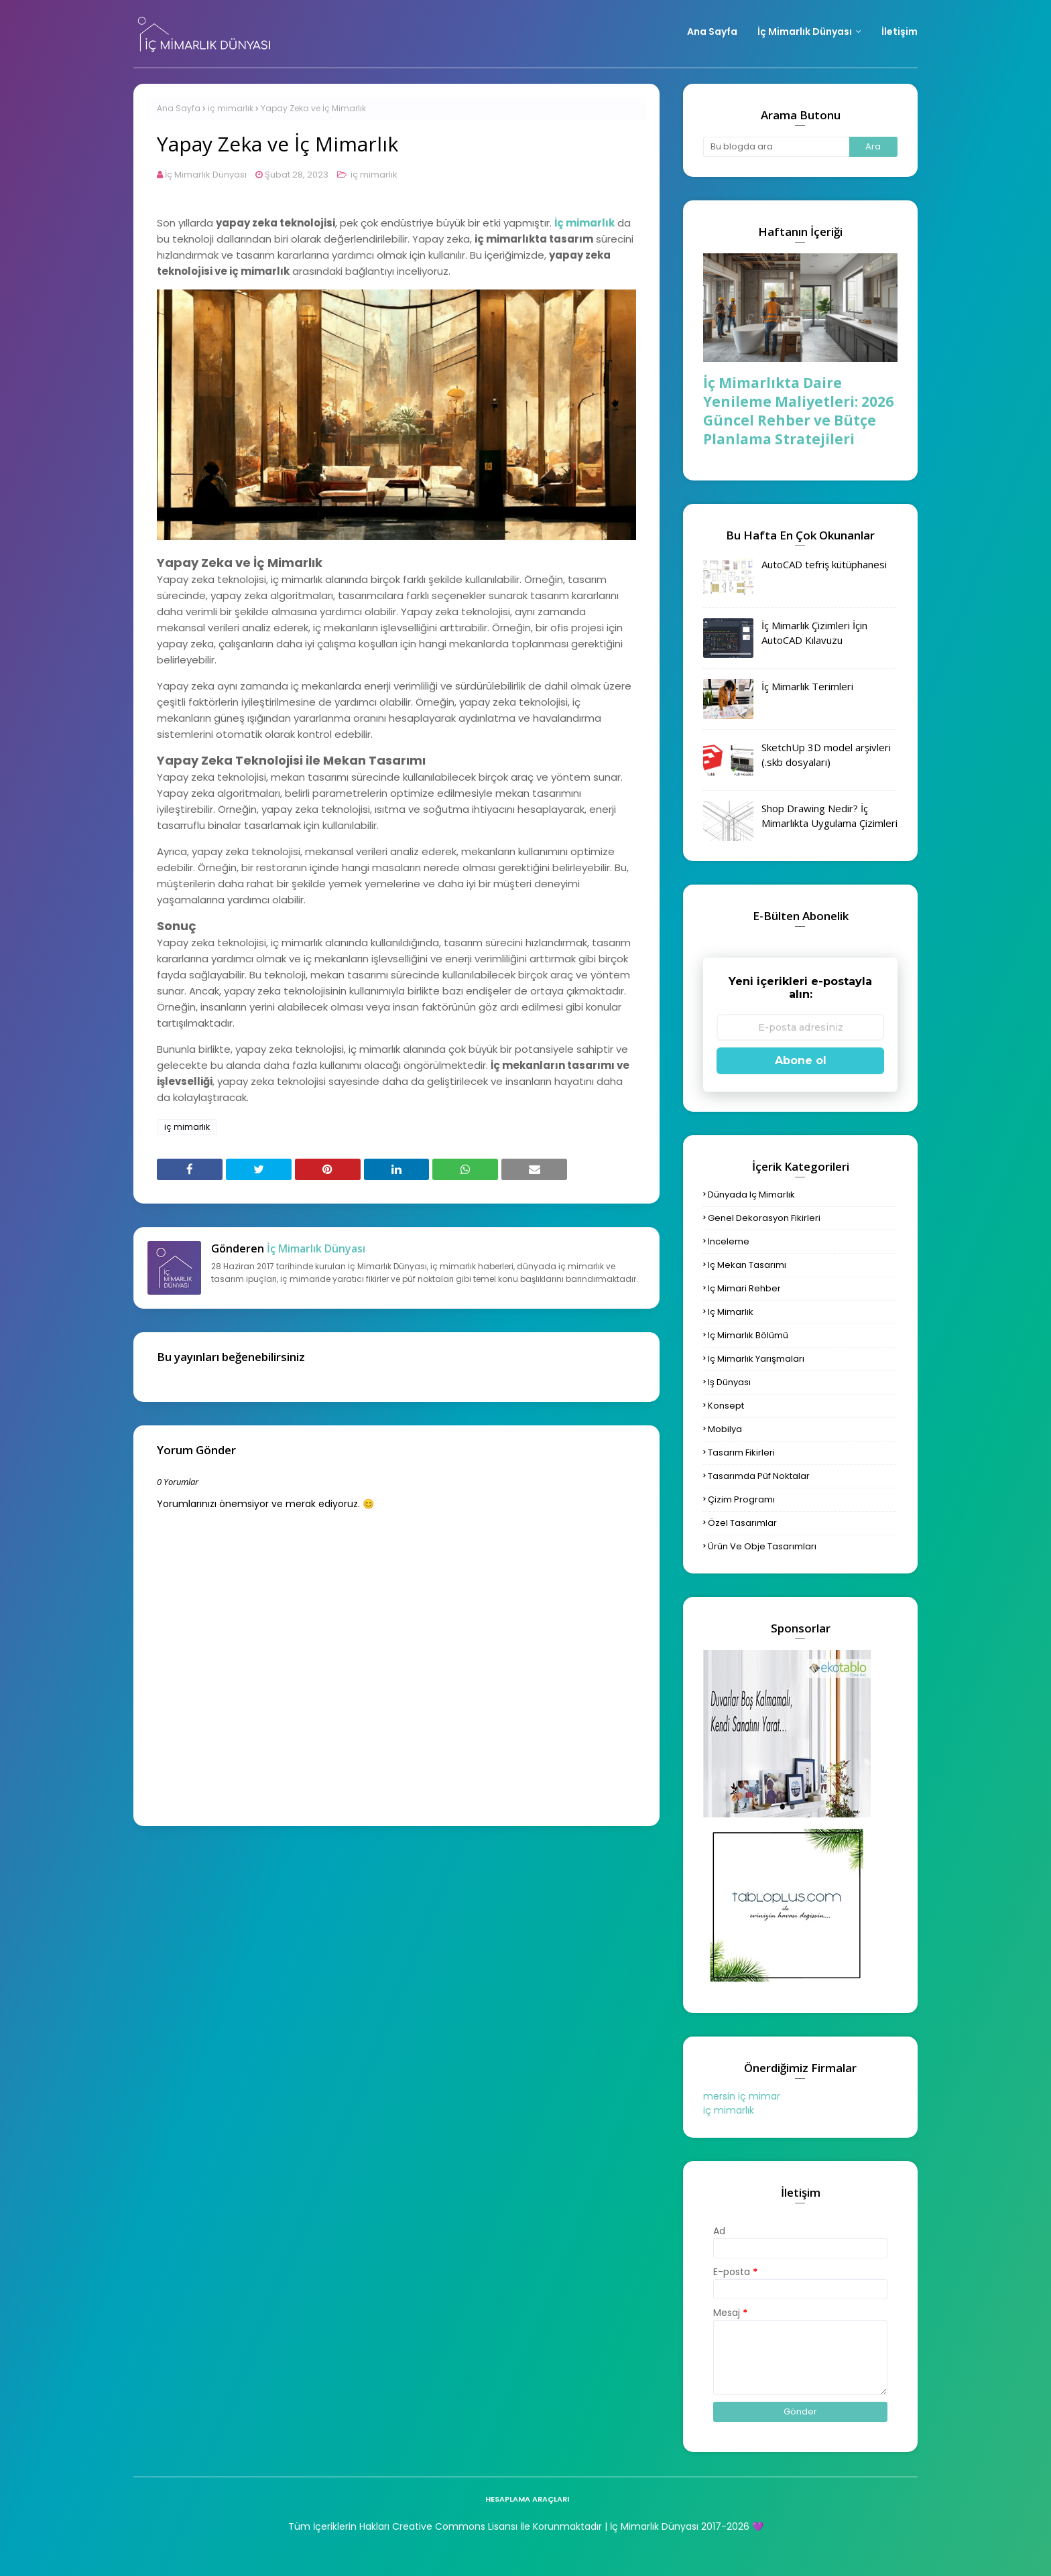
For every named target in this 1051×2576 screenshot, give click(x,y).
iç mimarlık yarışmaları (756, 1358)
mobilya (725, 1429)
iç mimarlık (230, 108)
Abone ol (800, 1060)
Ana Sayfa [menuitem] (712, 31)
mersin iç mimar (741, 2096)
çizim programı (741, 1499)
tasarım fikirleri (741, 1452)
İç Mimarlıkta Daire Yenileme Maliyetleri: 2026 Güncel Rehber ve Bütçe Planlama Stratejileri (798, 410)
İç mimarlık (584, 223)
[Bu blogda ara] (776, 147)
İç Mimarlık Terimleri (807, 686)
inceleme (728, 1241)
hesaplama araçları (527, 2499)
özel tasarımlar (742, 1523)
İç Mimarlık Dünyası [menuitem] (804, 31)
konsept (726, 1405)
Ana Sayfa (178, 108)
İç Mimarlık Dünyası (206, 174)
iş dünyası (729, 1382)
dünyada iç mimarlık (751, 1194)
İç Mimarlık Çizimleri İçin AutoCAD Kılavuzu (814, 633)
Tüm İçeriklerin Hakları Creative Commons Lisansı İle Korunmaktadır (445, 2526)
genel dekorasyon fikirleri (764, 1218)
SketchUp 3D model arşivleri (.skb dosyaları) (826, 754)
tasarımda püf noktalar (759, 1476)
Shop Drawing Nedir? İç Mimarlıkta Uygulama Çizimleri (829, 815)
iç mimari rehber (744, 1288)
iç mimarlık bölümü (748, 1335)
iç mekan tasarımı (747, 1265)
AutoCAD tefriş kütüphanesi (824, 564)
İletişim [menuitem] (899, 31)
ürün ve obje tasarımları (762, 1546)
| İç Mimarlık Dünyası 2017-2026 (675, 2526)
